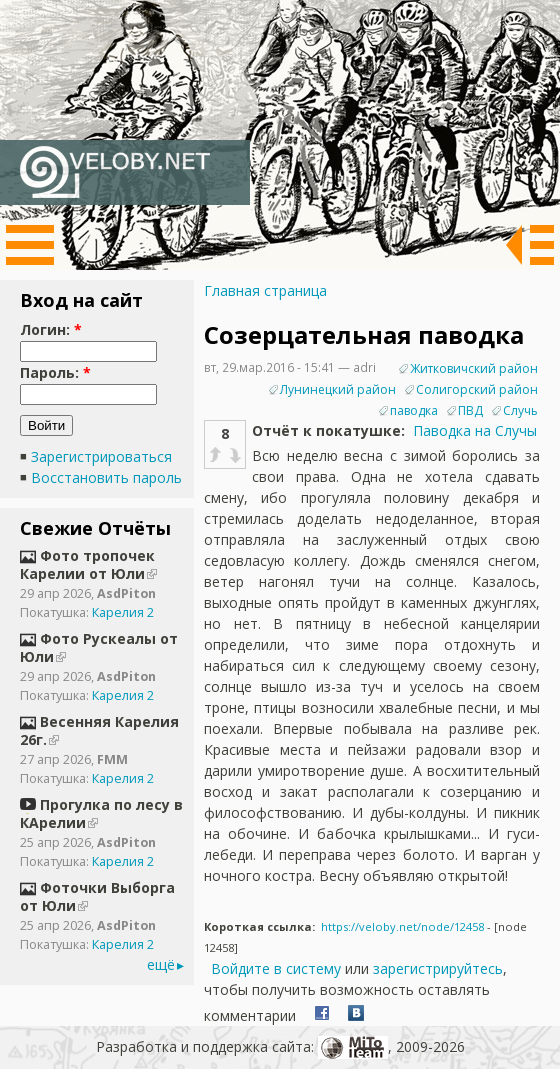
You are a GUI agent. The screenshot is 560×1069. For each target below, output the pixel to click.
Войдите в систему (276, 968)
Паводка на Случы (475, 430)
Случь (520, 410)
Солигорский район (477, 389)
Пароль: (55, 372)
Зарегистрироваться (101, 456)
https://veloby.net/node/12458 (402, 926)
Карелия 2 (123, 612)
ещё (161, 964)
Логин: (51, 329)
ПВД (470, 410)
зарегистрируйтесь (438, 968)
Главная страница (265, 290)
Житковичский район (474, 368)
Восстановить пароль (106, 477)
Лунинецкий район (338, 389)
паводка (414, 410)
